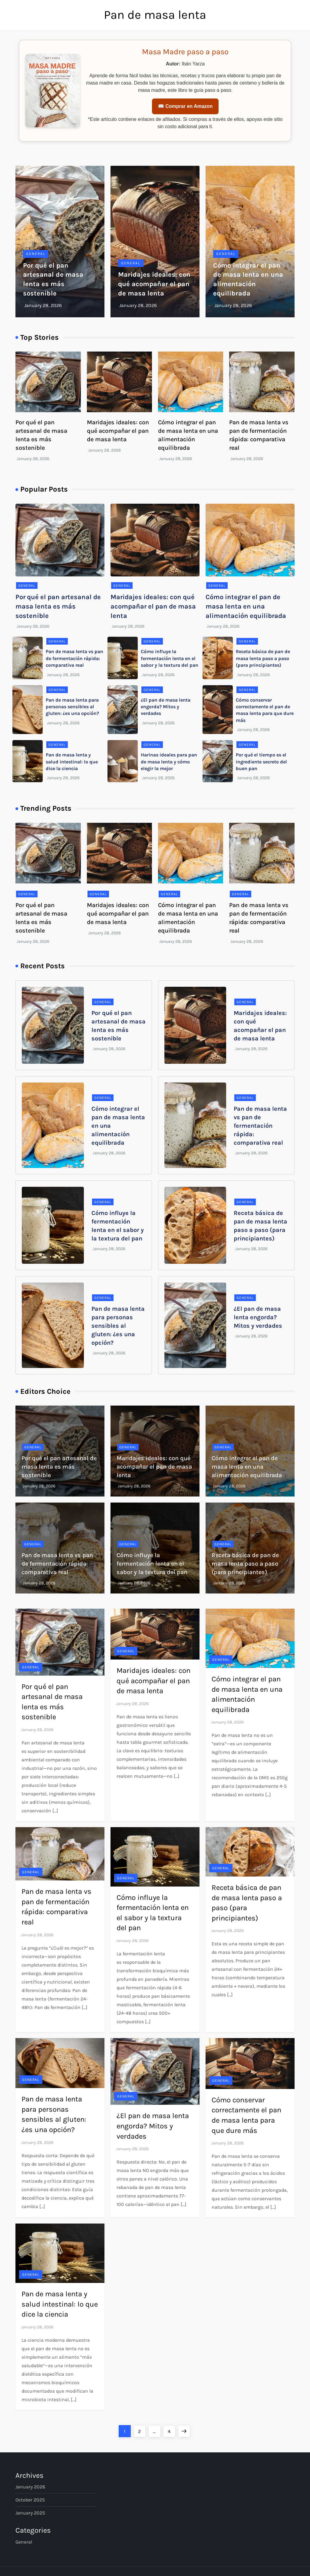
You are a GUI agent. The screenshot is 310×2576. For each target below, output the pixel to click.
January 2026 (30, 2487)
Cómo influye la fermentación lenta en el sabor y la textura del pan (169, 658)
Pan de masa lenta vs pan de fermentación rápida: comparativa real (74, 658)
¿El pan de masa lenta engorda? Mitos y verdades (165, 706)
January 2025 (30, 2513)
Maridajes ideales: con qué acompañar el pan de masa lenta (154, 284)
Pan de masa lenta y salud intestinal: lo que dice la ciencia (72, 761)
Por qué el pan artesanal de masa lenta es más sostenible (58, 606)
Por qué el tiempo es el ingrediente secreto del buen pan (261, 761)
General (35, 254)
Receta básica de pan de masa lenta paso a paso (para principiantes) (263, 658)
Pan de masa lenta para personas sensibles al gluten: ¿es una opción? (72, 706)
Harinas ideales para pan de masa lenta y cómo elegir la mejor (169, 761)
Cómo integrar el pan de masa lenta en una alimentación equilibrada (246, 606)
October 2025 (30, 2500)
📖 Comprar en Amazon (185, 106)
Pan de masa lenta (155, 15)
